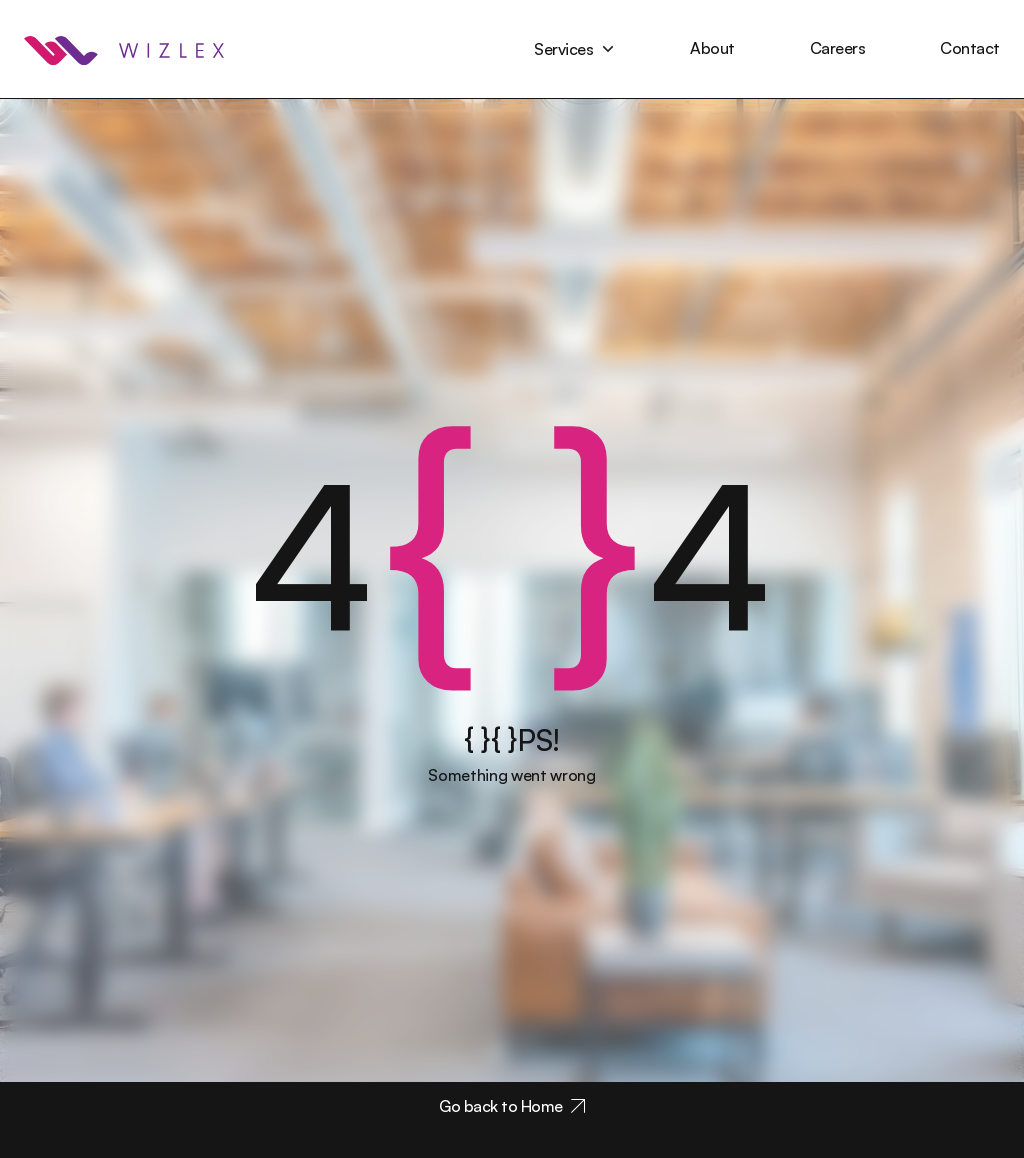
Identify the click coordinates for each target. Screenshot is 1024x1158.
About (712, 48)
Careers (838, 48)
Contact (970, 48)
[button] (574, 49)
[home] (124, 48)
